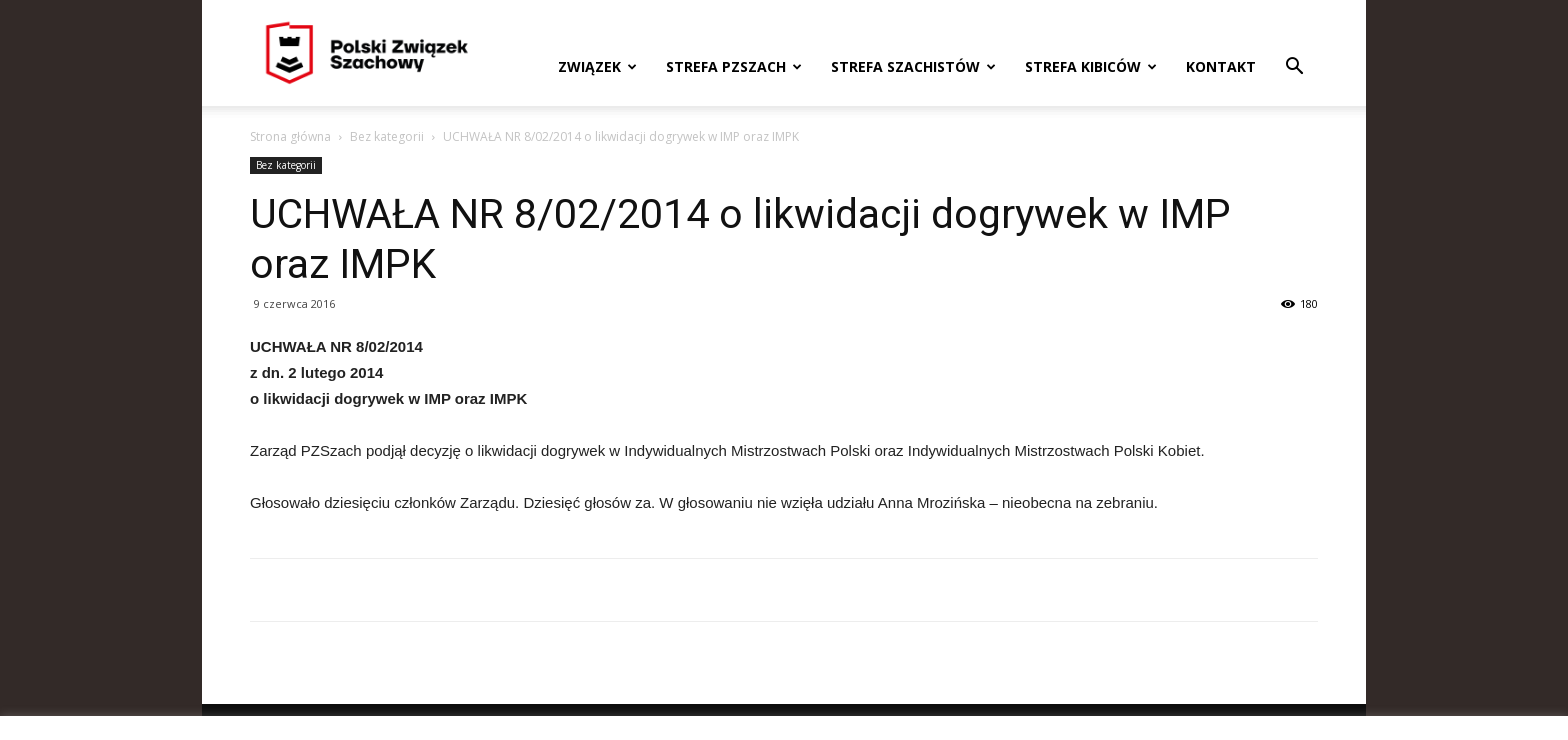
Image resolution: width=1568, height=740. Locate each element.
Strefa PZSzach (734, 66)
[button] (1294, 68)
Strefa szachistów (913, 66)
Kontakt (1221, 66)
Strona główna (290, 136)
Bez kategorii (387, 136)
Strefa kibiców (1091, 66)
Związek (597, 66)
